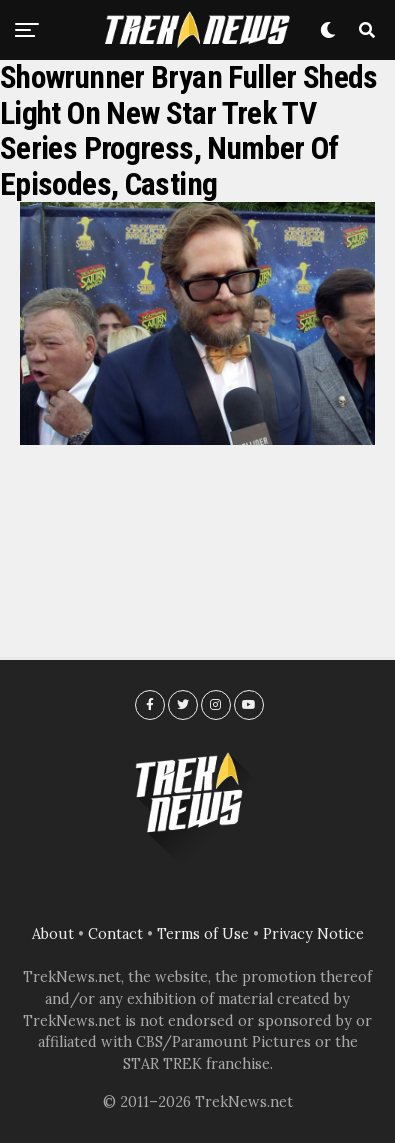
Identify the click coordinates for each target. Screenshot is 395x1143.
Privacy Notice (313, 934)
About (53, 934)
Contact (115, 934)
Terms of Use (203, 934)
